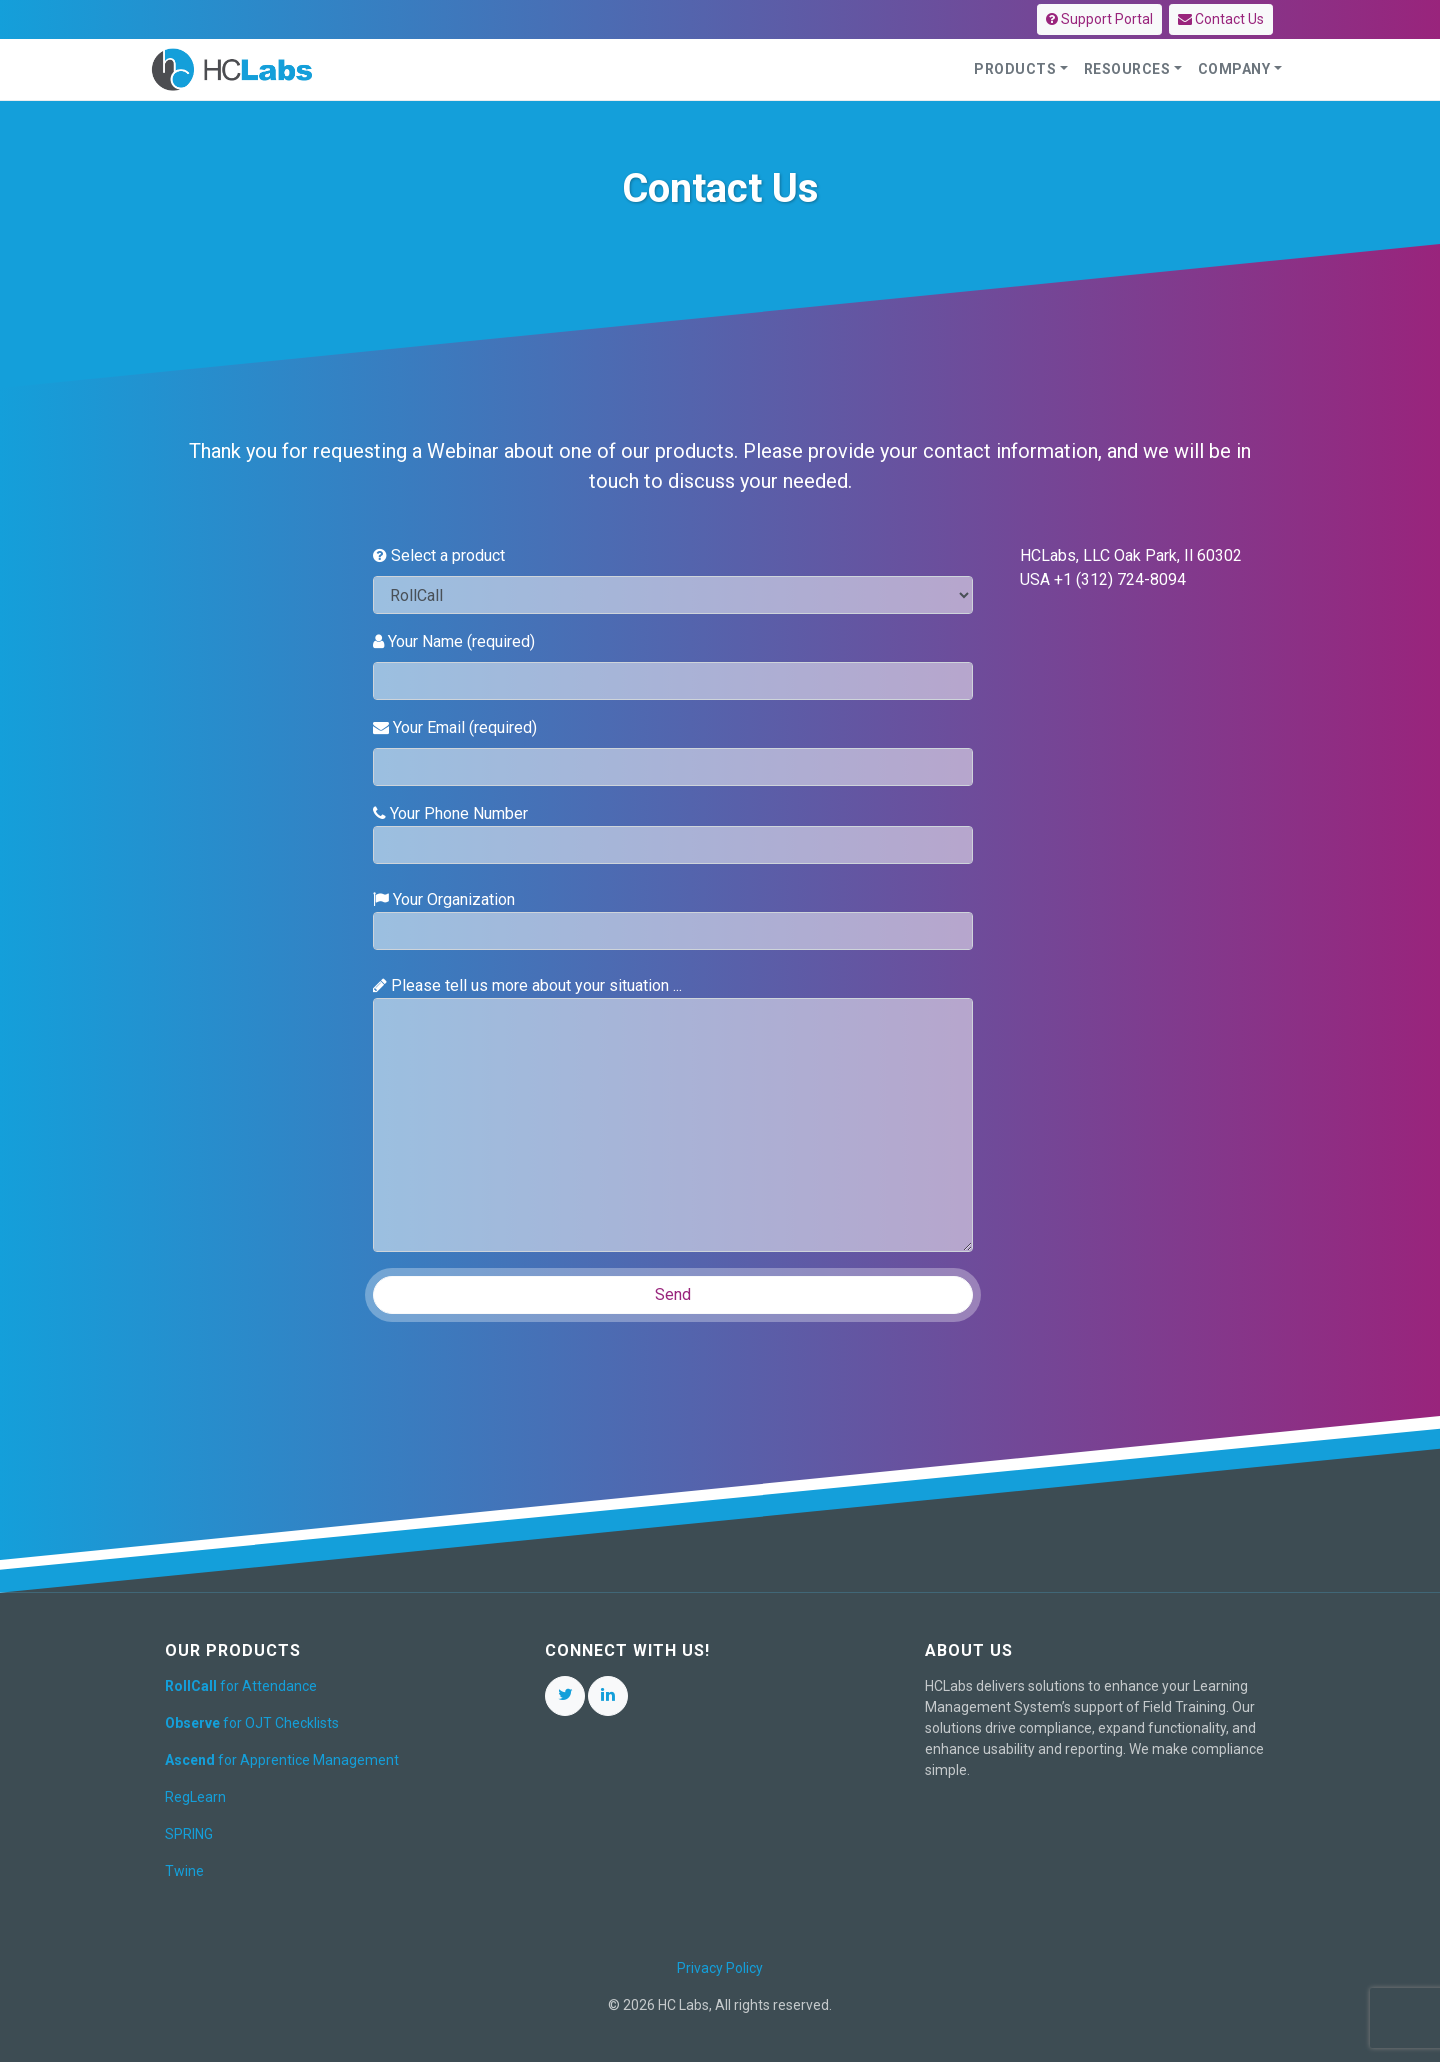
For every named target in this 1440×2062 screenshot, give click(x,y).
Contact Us (1221, 19)
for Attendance (241, 1686)
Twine (184, 1871)
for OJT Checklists (252, 1723)
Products (1015, 69)
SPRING (189, 1834)
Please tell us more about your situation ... (673, 1114)
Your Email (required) (455, 727)
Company (1234, 69)
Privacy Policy (720, 1968)
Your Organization (673, 920)
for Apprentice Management (282, 1760)
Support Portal (1099, 19)
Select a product (439, 555)
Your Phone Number (673, 834)
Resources (1127, 69)
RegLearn (195, 1797)
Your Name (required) (454, 641)
